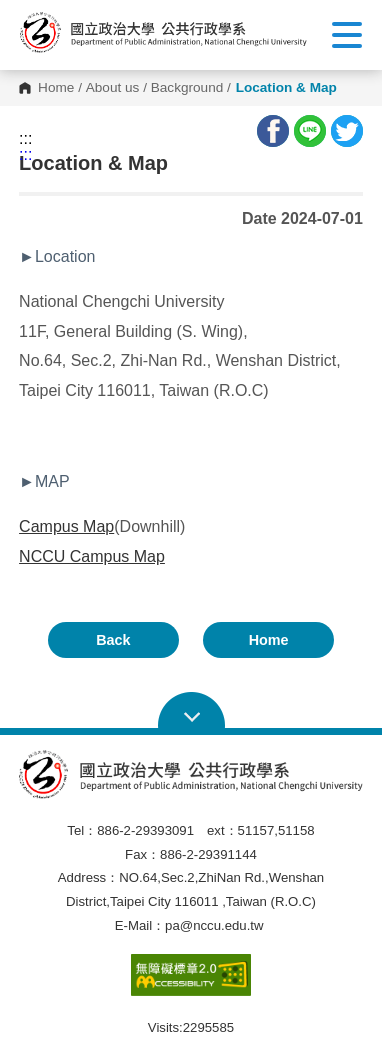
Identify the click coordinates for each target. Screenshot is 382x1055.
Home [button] (269, 640)
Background (187, 88)
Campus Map (66, 526)
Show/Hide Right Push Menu (347, 35)
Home (56, 88)
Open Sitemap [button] (191, 711)
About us (113, 88)
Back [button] (113, 640)
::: (25, 139)
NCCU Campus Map (92, 556)
